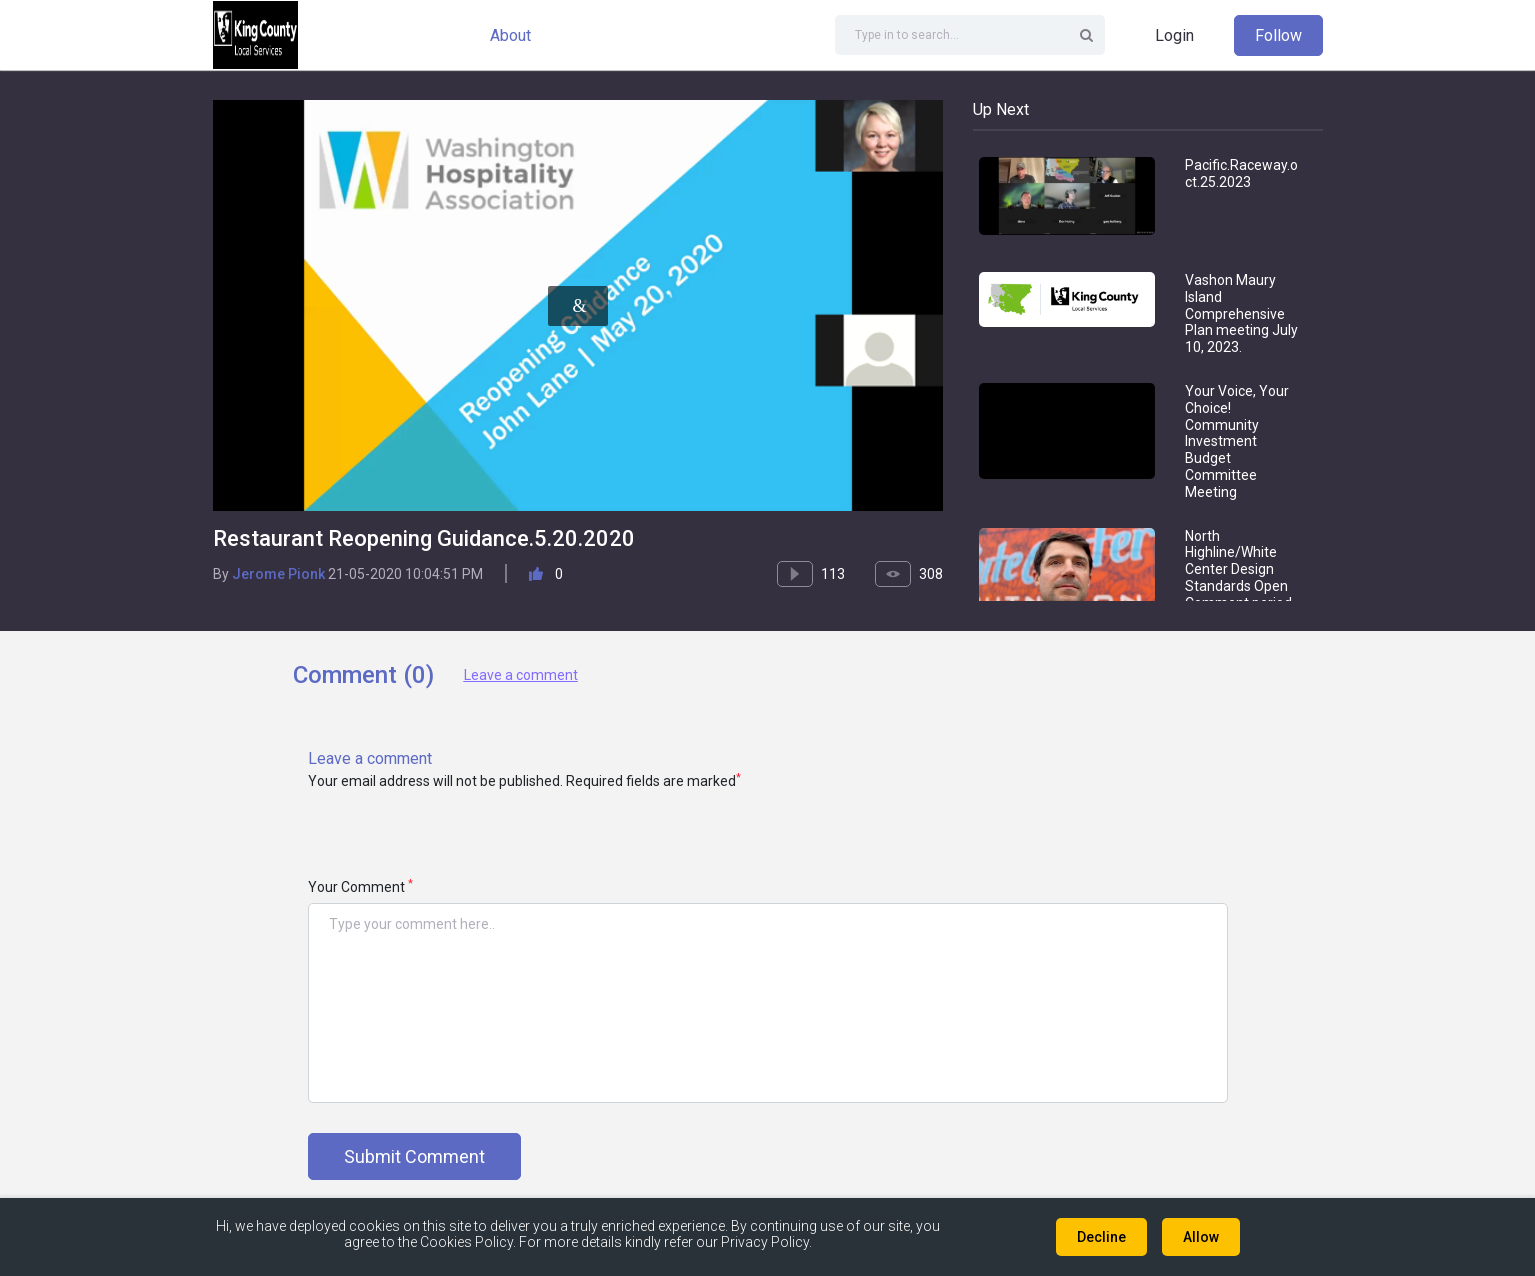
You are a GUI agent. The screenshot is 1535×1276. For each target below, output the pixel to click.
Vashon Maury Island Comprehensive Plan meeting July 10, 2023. (1241, 313)
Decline (1101, 1237)
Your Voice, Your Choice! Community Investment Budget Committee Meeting (1237, 441)
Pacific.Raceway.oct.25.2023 (1241, 173)
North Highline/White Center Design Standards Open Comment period (1238, 569)
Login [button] (1174, 35)
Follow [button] (1278, 35)
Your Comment (360, 887)
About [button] (510, 35)
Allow (1201, 1237)
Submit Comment (414, 1156)
